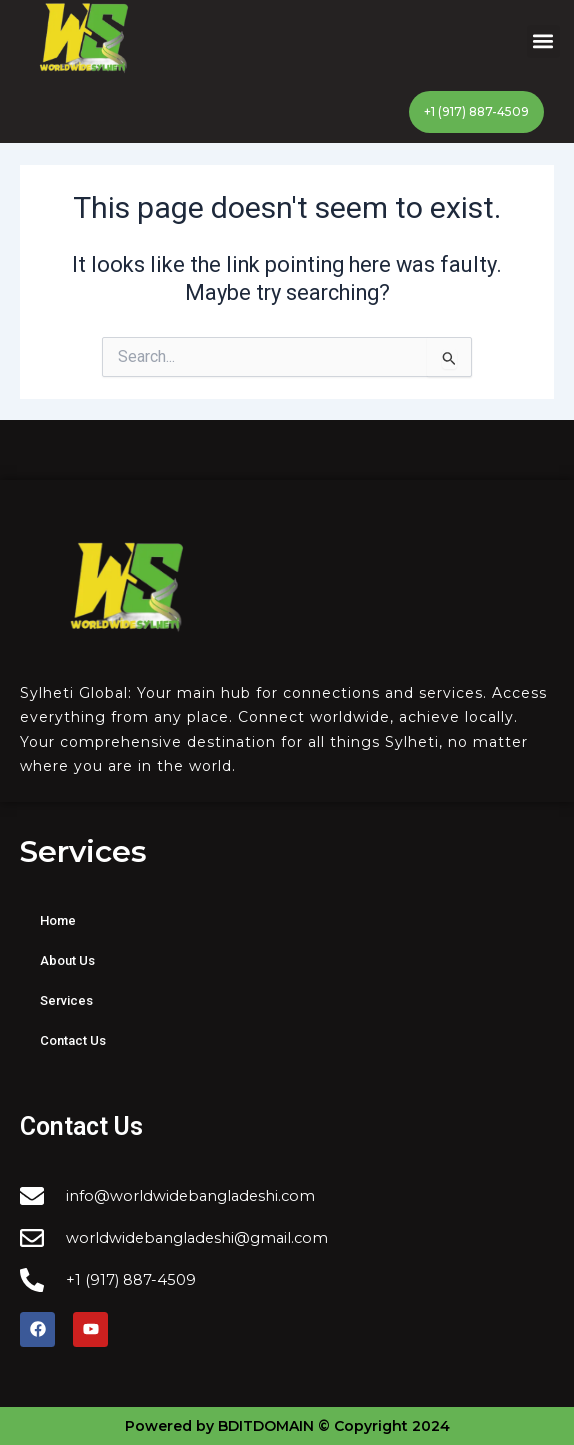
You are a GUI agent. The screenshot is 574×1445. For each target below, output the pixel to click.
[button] (543, 41)
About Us (67, 960)
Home (58, 920)
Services (66, 1000)
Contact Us (73, 1040)
